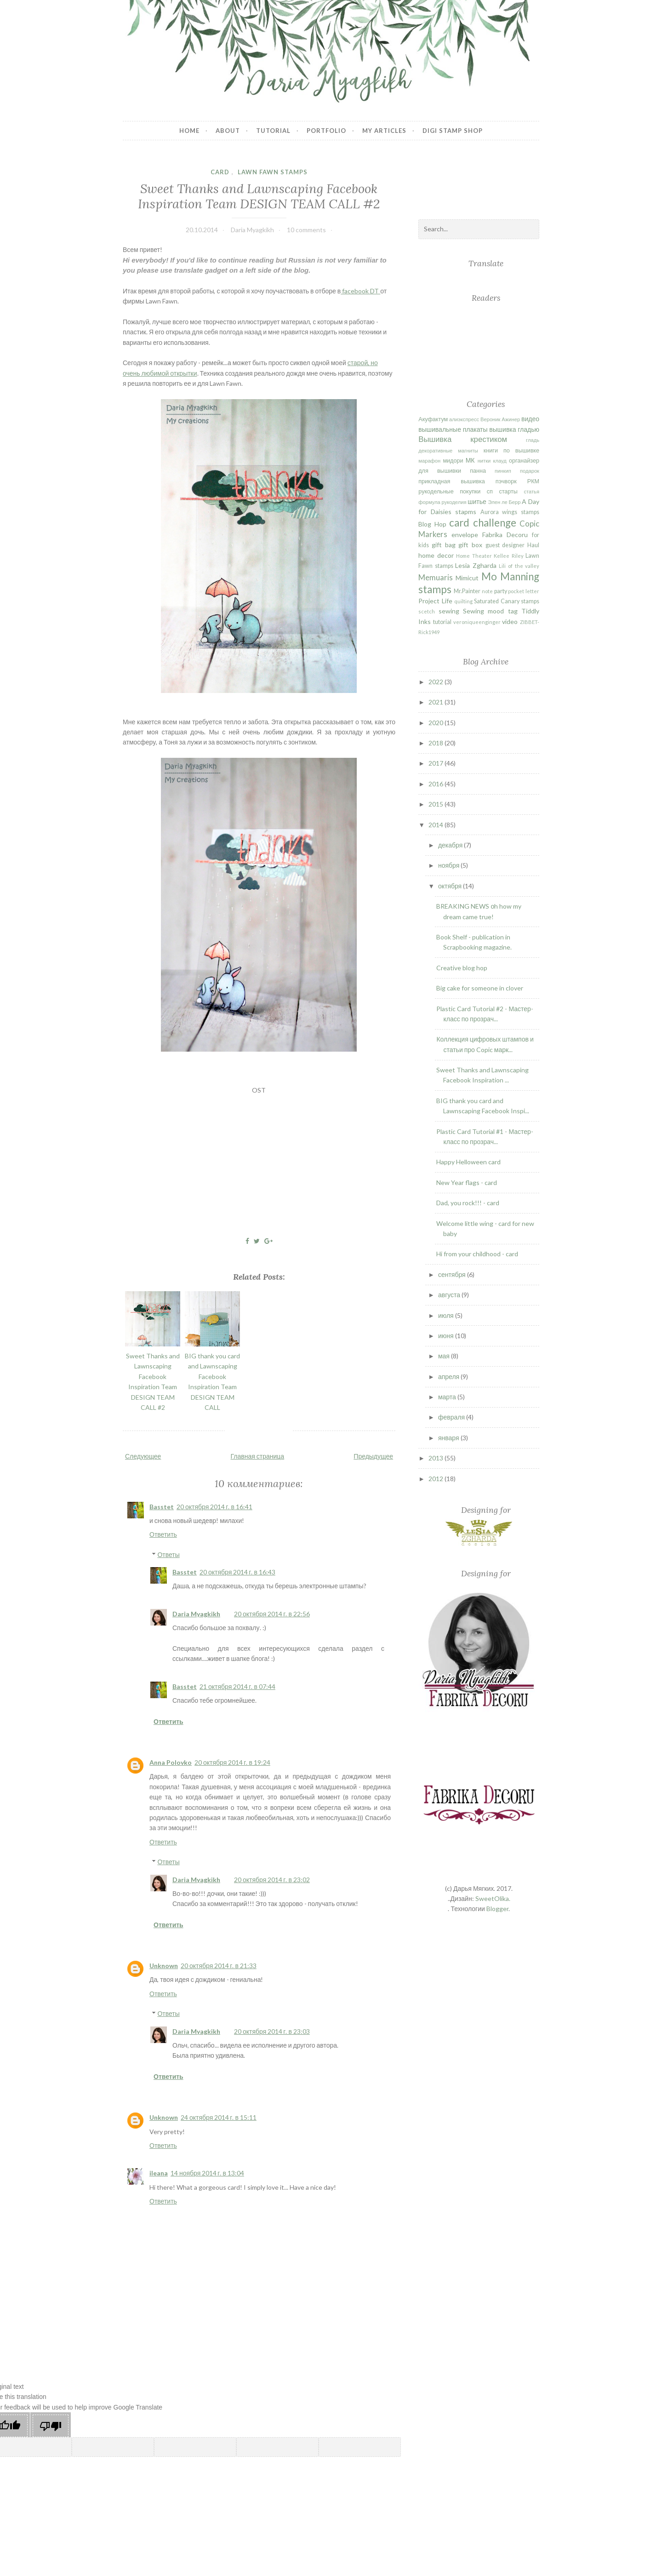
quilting (463, 601)
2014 (436, 825)
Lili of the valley (519, 566)
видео (530, 419)
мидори (453, 460)
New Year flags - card (466, 1182)
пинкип (503, 471)
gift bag (444, 545)
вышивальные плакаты (452, 429)
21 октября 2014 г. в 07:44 (237, 1686)
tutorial (442, 621)
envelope (464, 534)
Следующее (143, 1456)
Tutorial (273, 130)
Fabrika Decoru (505, 534)
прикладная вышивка (451, 481)
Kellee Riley (508, 556)
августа (450, 1295)
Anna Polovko (170, 1762)
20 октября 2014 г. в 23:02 (272, 1879)
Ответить (163, 1534)
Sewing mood (483, 611)
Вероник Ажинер (500, 419)
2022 (436, 682)
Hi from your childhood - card (477, 1254)
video (510, 621)
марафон (429, 461)
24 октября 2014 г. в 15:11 (219, 2117)
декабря (451, 845)
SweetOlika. (492, 1898)
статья (531, 491)
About (228, 130)
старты (508, 491)
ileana (158, 2173)
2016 (436, 784)
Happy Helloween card (468, 1162)
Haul (533, 545)
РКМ (533, 481)
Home (189, 130)
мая (444, 1356)
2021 (436, 702)
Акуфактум (433, 419)
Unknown (163, 1965)
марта (447, 1397)
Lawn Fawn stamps (273, 172)
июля (446, 1315)
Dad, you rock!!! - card (467, 1203)
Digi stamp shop (452, 130)
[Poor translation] (50, 2426)
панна (478, 470)
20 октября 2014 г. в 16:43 (237, 1572)
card (220, 172)
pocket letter (523, 591)
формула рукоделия (442, 502)
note (487, 591)
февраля (452, 1417)
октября (450, 886)
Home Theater (473, 556)
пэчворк (506, 481)
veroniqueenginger (477, 622)
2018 (436, 743)
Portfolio (326, 130)
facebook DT (360, 291)
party (500, 591)
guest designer (505, 545)
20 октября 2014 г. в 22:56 (272, 1614)
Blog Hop (432, 524)
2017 (436, 763)
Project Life (435, 601)
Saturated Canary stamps (506, 601)
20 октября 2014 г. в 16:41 (214, 1507)
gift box (470, 545)
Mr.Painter (467, 591)
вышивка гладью (514, 429)
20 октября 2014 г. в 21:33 (219, 1965)
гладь (532, 440)
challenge (494, 522)
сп (490, 491)
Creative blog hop (461, 968)
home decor (435, 555)
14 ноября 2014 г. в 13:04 (207, 2173)
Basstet (161, 1507)
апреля (449, 1376)
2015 (436, 804)
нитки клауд (492, 461)
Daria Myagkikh (196, 1614)
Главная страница (258, 1456)
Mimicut (467, 578)
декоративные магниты (448, 450)
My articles (384, 130)
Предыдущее (373, 1456)
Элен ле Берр (504, 502)
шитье (477, 501)
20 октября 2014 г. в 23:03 (272, 2031)
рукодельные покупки (449, 491)
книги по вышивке (511, 450)
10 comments (306, 230)
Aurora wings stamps (509, 512)
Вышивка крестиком (462, 439)
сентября (452, 1274)
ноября (449, 865)
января (449, 1438)
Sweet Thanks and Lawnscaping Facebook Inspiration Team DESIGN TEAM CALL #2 (259, 196)
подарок (529, 471)
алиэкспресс (464, 419)
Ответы (168, 1554)
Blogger (497, 1908)
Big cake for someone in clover (479, 988)
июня (446, 1336)
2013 (436, 1458)
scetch (426, 611)
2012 (436, 1479)
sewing (449, 611)
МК (470, 460)
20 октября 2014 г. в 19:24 (232, 1762)
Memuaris (435, 577)
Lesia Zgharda (475, 565)
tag (513, 611)
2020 (436, 723)
